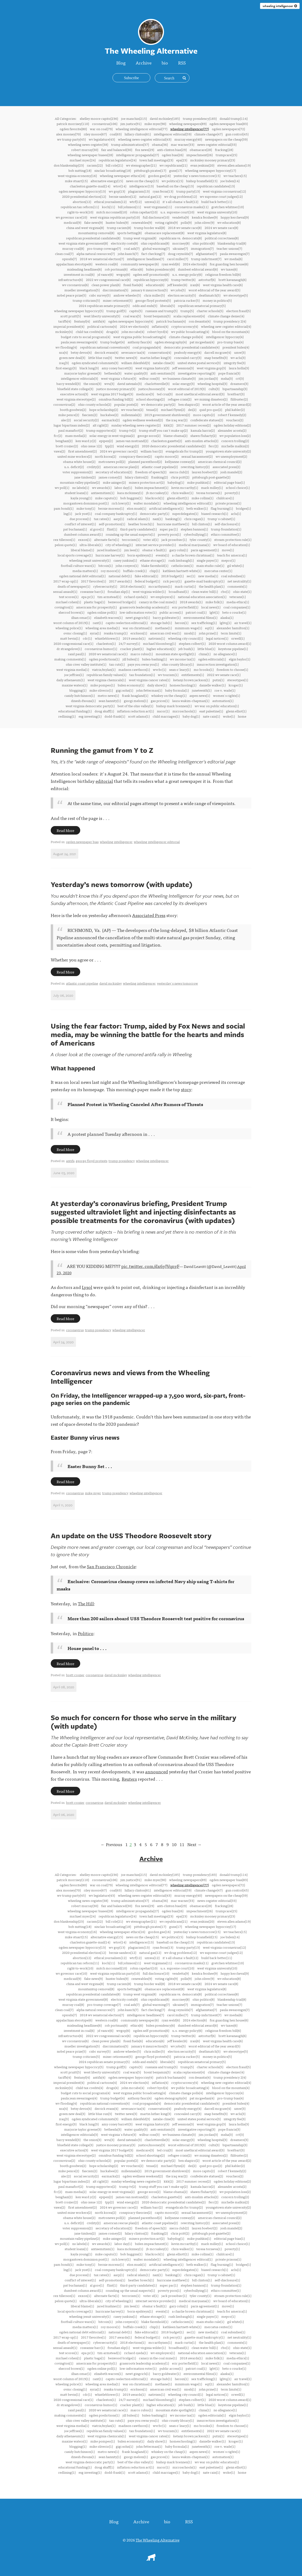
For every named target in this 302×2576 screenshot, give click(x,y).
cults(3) (214, 388)
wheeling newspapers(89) (187, 123)
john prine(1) (208, 633)
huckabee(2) (109, 414)
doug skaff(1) (104, 711)
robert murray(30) (84, 149)
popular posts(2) (126, 404)
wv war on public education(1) (217, 705)
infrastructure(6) (70, 279)
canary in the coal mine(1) (158, 601)
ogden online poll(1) (102, 612)
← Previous (111, 1844)
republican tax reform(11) (80, 206)
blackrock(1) (154, 497)
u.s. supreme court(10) (177, 212)
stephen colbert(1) (192, 643)
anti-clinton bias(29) (172, 149)
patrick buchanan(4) (171, 321)
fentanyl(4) (82, 321)
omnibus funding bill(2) (116, 399)
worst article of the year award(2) (226, 404)
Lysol (87, 1287)
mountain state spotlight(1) (176, 653)
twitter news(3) (126, 357)
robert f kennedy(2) (232, 414)
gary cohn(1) (178, 549)
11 (182, 1844)
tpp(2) (109, 445)
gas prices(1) (160, 700)
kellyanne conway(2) (180, 461)
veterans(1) (237, 596)
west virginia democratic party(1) (90, 705)
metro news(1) (108, 695)
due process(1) (80, 518)
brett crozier (75, 1674)
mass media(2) (75, 435)
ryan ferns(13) (163, 191)
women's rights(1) (226, 695)
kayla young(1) (81, 497)
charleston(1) (106, 643)
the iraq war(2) (176, 419)
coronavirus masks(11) (191, 206)
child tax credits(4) (89, 331)
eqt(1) (209, 627)
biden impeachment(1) (151, 487)
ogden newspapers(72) (228, 128)
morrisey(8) (180, 243)
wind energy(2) (128, 445)
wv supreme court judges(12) (221, 196)
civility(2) (94, 466)
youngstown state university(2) (228, 451)
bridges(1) (243, 508)
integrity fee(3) (234, 362)
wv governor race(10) (71, 217)
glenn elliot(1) (236, 711)
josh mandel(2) (231, 471)
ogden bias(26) (172, 154)
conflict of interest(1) (80, 523)
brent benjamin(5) (157, 316)
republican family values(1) (106, 674)
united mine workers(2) (74, 456)
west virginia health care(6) (223, 284)
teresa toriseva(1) (209, 492)
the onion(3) (92, 383)
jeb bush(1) (186, 648)
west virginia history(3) (152, 367)
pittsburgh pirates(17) (150, 170)
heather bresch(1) (141, 523)
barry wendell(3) (68, 383)
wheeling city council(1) (185, 638)
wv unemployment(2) (231, 456)
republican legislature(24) (117, 160)
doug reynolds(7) (180, 253)
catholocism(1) (182, 565)
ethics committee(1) (225, 534)
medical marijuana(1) (194, 544)
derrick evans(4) (106, 352)
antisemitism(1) (102, 492)
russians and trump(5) (161, 310)
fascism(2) (89, 414)
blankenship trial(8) (232, 243)
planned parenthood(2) (145, 461)
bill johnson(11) (129, 206)
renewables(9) (141, 222)
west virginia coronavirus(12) (224, 191)
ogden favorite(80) (73, 128)
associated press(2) (226, 466)
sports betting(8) (129, 232)
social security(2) (86, 419)
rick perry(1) (172, 581)
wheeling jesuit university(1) (89, 560)
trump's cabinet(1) (221, 518)
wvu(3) (109, 383)
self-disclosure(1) (227, 523)
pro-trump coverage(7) (104, 248)
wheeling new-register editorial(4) (226, 326)
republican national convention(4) (105, 347)
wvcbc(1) (159, 669)
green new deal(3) (72, 357)
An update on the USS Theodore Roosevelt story (131, 1535)
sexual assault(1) (65, 591)
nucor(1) (163, 711)
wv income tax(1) (182, 659)
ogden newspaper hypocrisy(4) (130, 321)
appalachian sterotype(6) (74, 264)
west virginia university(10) (217, 212)
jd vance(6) (105, 274)
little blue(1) (206, 648)
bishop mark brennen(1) (174, 705)
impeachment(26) (199, 154)
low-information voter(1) (138, 612)
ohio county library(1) (178, 664)
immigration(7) (202, 248)
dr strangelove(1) (69, 648)
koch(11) (108, 206)
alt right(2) (100, 425)
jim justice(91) (130, 123)
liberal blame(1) (82, 549)
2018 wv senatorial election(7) (102, 258)
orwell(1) (237, 638)
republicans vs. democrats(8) (180, 238)
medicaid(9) (72, 222)
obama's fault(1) (154, 549)
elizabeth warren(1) (108, 617)
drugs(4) (112, 331)
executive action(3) (74, 393)
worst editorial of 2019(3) (187, 388)
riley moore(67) (95, 134)
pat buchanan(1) (75, 529)
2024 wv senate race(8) (221, 227)
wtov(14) (119, 186)
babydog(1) (176, 482)
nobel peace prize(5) (71, 295)
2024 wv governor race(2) (119, 451)
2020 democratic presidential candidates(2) (174, 445)
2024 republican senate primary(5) (104, 305)
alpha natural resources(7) (95, 253)
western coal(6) (106, 264)
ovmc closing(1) (75, 633)
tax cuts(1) (117, 664)
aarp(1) (118, 518)
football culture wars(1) (78, 565)
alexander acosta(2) (232, 430)
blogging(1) (77, 690)
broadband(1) (179, 591)
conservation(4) (159, 352)
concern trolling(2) (235, 440)
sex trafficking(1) (204, 622)
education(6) (155, 284)
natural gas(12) (150, 196)
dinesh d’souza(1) (83, 700)
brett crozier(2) (67, 445)
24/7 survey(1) (129, 643)
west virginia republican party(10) (115, 217)
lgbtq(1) (225, 622)
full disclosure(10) (156, 217)
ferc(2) (213, 445)
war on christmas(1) (137, 627)
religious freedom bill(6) (223, 274)
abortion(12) (82, 201)
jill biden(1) (130, 659)
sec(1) (191, 575)
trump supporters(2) (101, 430)
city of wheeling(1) (119, 544)
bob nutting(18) (79, 170)
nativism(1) (156, 638)
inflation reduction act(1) (135, 711)
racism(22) (95, 165)
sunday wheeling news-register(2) (136, 425)
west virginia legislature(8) (206, 232)
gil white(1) (235, 565)
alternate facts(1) (106, 539)
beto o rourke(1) (234, 612)
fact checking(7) (153, 253)
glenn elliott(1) (178, 497)
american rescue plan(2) (121, 466)
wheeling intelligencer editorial (157, 841)
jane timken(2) (85, 477)
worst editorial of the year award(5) (214, 290)
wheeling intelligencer (280, 6)
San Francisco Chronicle (111, 1566)
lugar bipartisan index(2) (72, 425)
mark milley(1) (212, 487)
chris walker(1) (182, 492)
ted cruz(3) (164, 393)
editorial (104, 780)
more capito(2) (204, 414)
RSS (182, 62)
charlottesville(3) (157, 383)
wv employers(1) (163, 596)
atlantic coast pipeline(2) (160, 466)
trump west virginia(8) (139, 238)
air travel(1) (242, 622)
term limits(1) (231, 633)
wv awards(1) (101, 487)
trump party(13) (188, 191)
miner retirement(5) (117, 300)
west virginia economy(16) (77, 175)
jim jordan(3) (208, 378)
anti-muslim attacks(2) (201, 440)
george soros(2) (149, 435)
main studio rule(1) (210, 565)
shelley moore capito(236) (99, 118)
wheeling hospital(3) (212, 383)
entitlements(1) (192, 674)
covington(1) (64, 607)
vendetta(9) (180, 217)
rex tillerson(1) (64, 539)
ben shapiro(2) (188, 404)
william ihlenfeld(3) (135, 362)
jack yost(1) (83, 513)
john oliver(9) (204, 222)
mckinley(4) (64, 331)
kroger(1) (236, 685)
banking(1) (173, 518)
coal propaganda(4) (147, 347)
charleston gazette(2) (166, 440)
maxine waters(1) (74, 685)
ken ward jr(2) (86, 440)
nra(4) (63, 352)
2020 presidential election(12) (84, 196)
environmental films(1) (200, 617)
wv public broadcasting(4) (190, 331)
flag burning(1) (222, 508)
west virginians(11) (158, 206)
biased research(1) (214, 513)
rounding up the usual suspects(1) (130, 534)
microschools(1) (184, 711)
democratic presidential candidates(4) (191, 347)
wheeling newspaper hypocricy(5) (78, 310)
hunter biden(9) (117, 222)
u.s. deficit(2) (74, 466)
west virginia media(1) (72, 669)
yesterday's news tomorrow (177, 983)
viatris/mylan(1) (103, 669)
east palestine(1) (211, 711)
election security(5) (182, 295)
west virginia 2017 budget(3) (112, 393)
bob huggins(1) (131, 497)
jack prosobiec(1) (174, 539)
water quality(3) (135, 373)
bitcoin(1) (105, 565)
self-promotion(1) (112, 523)
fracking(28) (224, 149)
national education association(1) (202, 596)
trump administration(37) (130, 144)
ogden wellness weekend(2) (143, 419)
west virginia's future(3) (118, 378)
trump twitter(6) (183, 279)
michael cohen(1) (68, 601)
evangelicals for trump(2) (184, 451)
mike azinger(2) (114, 482)
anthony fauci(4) (139, 342)
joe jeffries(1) (74, 674)
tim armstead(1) (109, 596)
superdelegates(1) (185, 513)
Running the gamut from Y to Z (102, 750)
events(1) (162, 555)
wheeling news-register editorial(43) (144, 139)
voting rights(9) (166, 222)
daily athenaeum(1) (70, 679)
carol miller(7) (177, 258)
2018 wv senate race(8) (184, 227)
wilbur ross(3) (149, 378)
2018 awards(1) (191, 601)
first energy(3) (66, 367)
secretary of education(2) (114, 471)
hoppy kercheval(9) (235, 217)
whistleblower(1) (107, 638)
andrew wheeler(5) (127, 295)
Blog (121, 62)
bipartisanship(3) (234, 388)
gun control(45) (237, 134)
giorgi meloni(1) (136, 700)
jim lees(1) (131, 549)
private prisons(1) (228, 503)
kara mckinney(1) (130, 492)
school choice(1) (238, 487)
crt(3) (240, 378)
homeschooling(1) (183, 685)
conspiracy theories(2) (135, 456)
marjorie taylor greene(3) (82, 373)
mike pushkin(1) (199, 482)
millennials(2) (131, 414)
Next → (194, 1844)
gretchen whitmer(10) (227, 206)
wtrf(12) (136, 201)
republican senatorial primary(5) (202, 305)
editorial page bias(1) (229, 482)
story (186, 1089)
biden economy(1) (131, 685)
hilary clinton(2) (136, 477)
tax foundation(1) (142, 674)
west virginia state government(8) (83, 243)
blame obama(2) (175, 435)
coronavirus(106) (104, 123)
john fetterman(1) (149, 690)
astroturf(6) (206, 279)
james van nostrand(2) (132, 440)
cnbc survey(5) (99, 295)
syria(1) (95, 633)
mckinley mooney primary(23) (212, 160)
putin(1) (218, 679)
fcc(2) (58, 435)
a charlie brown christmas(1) (193, 555)
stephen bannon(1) (194, 529)
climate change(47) (208, 134)
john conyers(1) (127, 565)
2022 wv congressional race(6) (108, 279)
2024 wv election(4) (134, 326)
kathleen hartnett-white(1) (182, 570)
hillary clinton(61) (138, 134)
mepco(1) (228, 560)
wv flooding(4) (66, 347)
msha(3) (227, 378)
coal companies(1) (236, 607)
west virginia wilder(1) (149, 591)
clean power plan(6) (106, 284)
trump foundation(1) (226, 529)
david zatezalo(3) (129, 383)
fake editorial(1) (146, 575)
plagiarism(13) (139, 191)
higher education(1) (161, 648)
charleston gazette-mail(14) (90, 186)
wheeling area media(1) (102, 627)
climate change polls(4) (186, 336)
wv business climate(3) (179, 378)
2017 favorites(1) (93, 581)
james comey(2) (110, 477)
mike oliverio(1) (101, 690)
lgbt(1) (214, 612)
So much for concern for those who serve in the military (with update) (143, 1721)
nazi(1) (157, 518)
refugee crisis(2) (179, 399)
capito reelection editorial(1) (126, 622)
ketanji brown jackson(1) (191, 679)
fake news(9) (93, 222)
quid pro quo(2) (210, 409)
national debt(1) (120, 575)
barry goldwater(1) (166, 617)
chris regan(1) (194, 518)
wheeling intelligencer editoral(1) (188, 503)
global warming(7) (156, 248)
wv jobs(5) (178, 290)
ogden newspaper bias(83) (229, 123)
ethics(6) (136, 269)
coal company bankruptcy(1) (116, 513)
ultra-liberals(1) (91, 544)
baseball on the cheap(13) (175, 186)
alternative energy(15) (107, 180)
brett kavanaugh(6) (232, 279)
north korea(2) (105, 456)
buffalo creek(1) (135, 570)
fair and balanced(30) (116, 149)
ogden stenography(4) (171, 342)
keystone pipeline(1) (233, 648)
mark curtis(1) (185, 586)
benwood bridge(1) (122, 601)
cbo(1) (225, 591)
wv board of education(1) (231, 544)
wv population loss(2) (235, 435)
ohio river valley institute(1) (86, 664)
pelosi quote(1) (65, 544)
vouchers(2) (234, 419)
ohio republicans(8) (155, 243)
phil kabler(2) (235, 409)
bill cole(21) (114, 165)
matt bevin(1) (70, 638)
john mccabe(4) (133, 331)
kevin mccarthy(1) (184, 487)
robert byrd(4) (157, 331)
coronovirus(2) (64, 404)
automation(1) (222, 700)
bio (165, 62)
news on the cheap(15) (142, 180)
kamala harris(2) (203, 430)
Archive (143, 62)
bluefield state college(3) (75, 388)
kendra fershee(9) (205, 217)
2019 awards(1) (134, 638)
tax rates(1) (102, 518)
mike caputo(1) (106, 497)
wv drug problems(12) (180, 196)
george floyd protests (91, 1160)
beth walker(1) (197, 508)
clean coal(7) (64, 253)
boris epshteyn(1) (140, 555)
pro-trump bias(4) (230, 342)
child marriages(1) (166, 716)
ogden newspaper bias (82, 841)
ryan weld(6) (171, 264)
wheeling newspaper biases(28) (90, 154)
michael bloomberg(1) (159, 643)
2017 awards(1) (120, 581)
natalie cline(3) (163, 362)
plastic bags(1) (94, 601)
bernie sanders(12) (122, 196)
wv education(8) (229, 222)
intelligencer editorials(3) (79, 378)
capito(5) (135, 310)
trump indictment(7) (206, 258)
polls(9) (186, 222)
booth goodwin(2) (73, 409)
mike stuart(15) (76, 180)
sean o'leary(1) (180, 669)
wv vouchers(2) (132, 409)
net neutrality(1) (239, 581)
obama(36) (160, 144)
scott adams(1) (139, 716)
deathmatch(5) (209, 295)
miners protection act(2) (146, 482)
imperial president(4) (68, 326)
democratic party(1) (154, 513)
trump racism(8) (119, 227)
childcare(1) (225, 497)
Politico (85, 1633)
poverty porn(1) (169, 534)
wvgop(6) (123, 274)
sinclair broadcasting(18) (112, 170)
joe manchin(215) (134, 118)
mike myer (93, 1492)
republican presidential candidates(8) (93, 238)
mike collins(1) (202, 497)
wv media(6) (233, 258)
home (242, 716)
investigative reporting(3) (196, 373)
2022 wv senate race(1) (223, 674)
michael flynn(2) (173, 409)
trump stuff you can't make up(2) (163, 430)
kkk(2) (168, 425)
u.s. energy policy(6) (187, 274)
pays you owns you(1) (143, 664)
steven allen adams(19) (234, 165)
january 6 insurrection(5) (149, 290)
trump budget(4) (112, 342)
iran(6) (195, 284)
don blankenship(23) (69, 165)
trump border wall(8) (149, 227)
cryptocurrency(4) (184, 326)
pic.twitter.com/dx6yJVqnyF (150, 1266)
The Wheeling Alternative (158, 2540)
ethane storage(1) (152, 560)
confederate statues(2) (206, 419)
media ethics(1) (237, 601)
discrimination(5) (115, 290)
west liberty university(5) (102, 316)
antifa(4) (99, 321)
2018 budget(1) (172, 575)
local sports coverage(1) (75, 555)
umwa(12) (152, 201)
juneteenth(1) (201, 690)
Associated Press (148, 915)
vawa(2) (59, 451)
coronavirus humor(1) (101, 648)
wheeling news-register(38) (88, 144)
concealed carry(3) (187, 357)
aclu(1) (236, 513)
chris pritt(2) (180, 477)
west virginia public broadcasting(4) (139, 336)
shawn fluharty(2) (203, 435)
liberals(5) (167, 305)
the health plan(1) (211, 586)
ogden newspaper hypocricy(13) (82, 191)
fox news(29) (144, 149)
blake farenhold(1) (154, 565)
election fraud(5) (238, 310)
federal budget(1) (147, 581)
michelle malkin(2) (235, 445)
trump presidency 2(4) (230, 321)
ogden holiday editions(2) (232, 425)
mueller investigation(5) (82, 290)
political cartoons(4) (102, 326)
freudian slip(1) (119, 591)
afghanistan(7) (206, 253)
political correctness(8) (222, 238)
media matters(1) (85, 570)
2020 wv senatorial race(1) (108, 653)
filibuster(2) (239, 399)
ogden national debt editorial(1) (82, 575)
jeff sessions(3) (183, 367)
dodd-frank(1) (115, 716)
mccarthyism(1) (160, 586)
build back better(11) (216, 201)
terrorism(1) (131, 539)
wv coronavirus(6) (75, 284)
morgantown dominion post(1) (86, 503)
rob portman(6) (116, 269)
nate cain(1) (211, 716)
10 (174, 1844)
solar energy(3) (183, 383)
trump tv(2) (127, 430)
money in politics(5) (217, 300)
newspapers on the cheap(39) (226, 139)
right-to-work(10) (80, 212)
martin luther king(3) (155, 357)
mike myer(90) (155, 123)
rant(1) (98, 622)
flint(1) (112, 529)
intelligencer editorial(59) (172, 134)
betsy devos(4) (81, 352)
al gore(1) (97, 529)
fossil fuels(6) (133, 284)
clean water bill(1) (205, 591)
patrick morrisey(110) (73, 123)
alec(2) (66, 419)
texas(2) (152, 409)
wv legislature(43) (102, 139)
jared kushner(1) (109, 549)
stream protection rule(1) (232, 539)
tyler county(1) (200, 539)
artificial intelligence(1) (166, 508)
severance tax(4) (133, 352)
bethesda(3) (112, 373)
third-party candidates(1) (138, 529)
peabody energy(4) (187, 352)
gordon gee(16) (159, 175)
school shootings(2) (150, 399)
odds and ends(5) (145, 305)
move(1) (228, 549)
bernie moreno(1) (111, 508)
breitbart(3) (235, 393)
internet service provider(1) (156, 544)
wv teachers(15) (235, 175)
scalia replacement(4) (189, 316)
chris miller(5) (154, 295)
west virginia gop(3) (211, 367)
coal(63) (116, 134)
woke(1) (229, 716)
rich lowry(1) (121, 503)
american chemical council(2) (219, 461)
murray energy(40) (188, 139)
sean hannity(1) (110, 700)
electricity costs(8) (124, 243)
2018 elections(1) (132, 586)
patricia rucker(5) (187, 300)
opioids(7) (69, 258)
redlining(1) (67, 716)
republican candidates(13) (216, 186)
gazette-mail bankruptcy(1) (204, 581)
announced (156, 1771)
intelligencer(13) (141, 186)
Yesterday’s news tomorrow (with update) (122, 884)
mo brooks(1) (204, 669)
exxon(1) (84, 539)
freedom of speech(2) (150, 471)
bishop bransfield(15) (201, 180)
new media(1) (208, 575)
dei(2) (192, 409)
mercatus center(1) (218, 570)
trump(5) (187, 310)
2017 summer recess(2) (193, 425)
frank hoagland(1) (135, 695)
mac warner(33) (182, 144)
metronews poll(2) (111, 461)
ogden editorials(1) (212, 659)
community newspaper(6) (140, 264)
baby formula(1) (177, 690)
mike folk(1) (214, 601)
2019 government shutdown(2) (167, 414)
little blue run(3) (100, 357)
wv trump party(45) (71, 139)
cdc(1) (87, 638)
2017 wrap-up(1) (65, 581)
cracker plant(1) (131, 648)
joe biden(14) (229, 180)
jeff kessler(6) (177, 284)
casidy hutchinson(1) (79, 695)
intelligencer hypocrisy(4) (224, 336)
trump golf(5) (116, 310)
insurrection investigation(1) (218, 664)
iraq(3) (64, 362)
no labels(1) (80, 487)
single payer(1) (207, 560)
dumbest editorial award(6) (198, 269)
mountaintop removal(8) (96, 232)
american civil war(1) (165, 633)
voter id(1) (150, 539)
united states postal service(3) (199, 362)
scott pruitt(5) (70, 316)
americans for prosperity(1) (96, 607)
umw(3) (239, 352)
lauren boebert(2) (204, 471)
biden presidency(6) (160, 269)
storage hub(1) (161, 622)
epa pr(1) (87, 596)
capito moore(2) (166, 456)
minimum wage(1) (188, 627)
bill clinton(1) (202, 523)
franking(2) (159, 477)
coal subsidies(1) (233, 575)
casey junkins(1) (125, 560)
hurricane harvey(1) (110, 555)
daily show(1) (157, 685)
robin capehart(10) (143, 212)
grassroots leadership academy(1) (144, 607)
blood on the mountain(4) (230, 331)
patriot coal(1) (196, 612)
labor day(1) (123, 487)
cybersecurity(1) (105, 586)
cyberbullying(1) (196, 534)
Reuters (129, 1778)
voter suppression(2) (77, 471)
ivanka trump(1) (115, 633)
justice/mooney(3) (151, 388)
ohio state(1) (242, 591)
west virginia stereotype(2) (76, 399)
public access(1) (171, 612)
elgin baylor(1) (239, 659)
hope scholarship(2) (103, 409)
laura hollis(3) (239, 367)
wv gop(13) (117, 191)
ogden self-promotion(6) (151, 274)
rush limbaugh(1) (181, 560)
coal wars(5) (132, 316)
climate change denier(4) (226, 316)
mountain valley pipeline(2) (80, 482)
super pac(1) (169, 529)
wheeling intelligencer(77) (189, 128)
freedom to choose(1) (232, 669)
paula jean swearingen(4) (79, 342)
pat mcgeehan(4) (202, 342)
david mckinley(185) (165, 118)
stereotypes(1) (237, 679)
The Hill (86, 1603)
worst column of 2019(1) (71, 622)
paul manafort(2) (70, 430)
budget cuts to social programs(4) (85, 336)
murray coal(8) (73, 248)
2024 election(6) (195, 264)
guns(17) (175, 170)
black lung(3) (89, 367)
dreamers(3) (239, 383)
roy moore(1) (110, 570)
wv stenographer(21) (141, 165)
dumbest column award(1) (83, 534)
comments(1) (237, 586)
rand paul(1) (77, 653)
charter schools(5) (210, 310)
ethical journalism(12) (110, 201)
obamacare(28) (201, 149)
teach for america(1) (232, 555)
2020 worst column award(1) (230, 643)
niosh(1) (190, 633)
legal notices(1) (217, 638)
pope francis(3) (229, 373)
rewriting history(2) (195, 466)
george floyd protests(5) (153, 300)
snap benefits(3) (215, 357)
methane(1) (163, 627)
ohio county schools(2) (94, 404)
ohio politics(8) (203, 243)
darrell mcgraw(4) (217, 352)
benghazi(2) (63, 440)
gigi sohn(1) (124, 690)
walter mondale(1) (147, 503)
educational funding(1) (75, 711)
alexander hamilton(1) (233, 627)
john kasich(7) (128, 253)
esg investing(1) (90, 716)
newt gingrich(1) (138, 617)
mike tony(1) (85, 508)
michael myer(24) (83, 160)
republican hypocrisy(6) (151, 279)
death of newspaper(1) (74, 586)
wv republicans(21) (173, 165)
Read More (65, 830)
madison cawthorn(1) (134, 669)
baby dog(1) (191, 716)
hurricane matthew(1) (173, 523)
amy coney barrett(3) (117, 367)
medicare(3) (145, 393)
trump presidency (122, 1160)
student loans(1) (76, 492)
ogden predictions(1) (104, 659)
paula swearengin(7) (234, 253)
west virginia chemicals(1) (107, 679)
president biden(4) (235, 347)
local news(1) (210, 607)
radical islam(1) (138, 518)
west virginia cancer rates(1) (149, 679)
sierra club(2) (179, 471)
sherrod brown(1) (71, 612)
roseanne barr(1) (92, 591)
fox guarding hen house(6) (229, 264)
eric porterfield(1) (185, 607)
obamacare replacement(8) (164, 232)
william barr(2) (152, 451)
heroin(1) (181, 622)
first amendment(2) (82, 451)
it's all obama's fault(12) (180, 201)
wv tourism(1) (168, 674)
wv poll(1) (62, 487)
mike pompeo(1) (102, 685)
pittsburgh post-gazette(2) (211, 477)
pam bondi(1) (63, 508)
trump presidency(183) (200, 118)
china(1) (204, 653)
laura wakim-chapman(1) (190, 700)
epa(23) (181, 160)
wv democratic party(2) (158, 404)
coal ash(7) (131, 248)
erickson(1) (138, 633)
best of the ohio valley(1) (135, 705)
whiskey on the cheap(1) (168, 695)
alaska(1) (226, 617)
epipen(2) (106, 440)
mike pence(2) (68, 414)
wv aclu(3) (238, 357)
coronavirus (75, 1329)
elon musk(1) (136, 508)
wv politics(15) (172, 180)
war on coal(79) (101, 128)
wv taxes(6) (229, 269)
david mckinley (110, 983)
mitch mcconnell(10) (111, 212)
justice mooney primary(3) (115, 388)
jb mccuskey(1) (157, 492)
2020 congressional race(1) (73, 643)
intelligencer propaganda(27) (137, 154)
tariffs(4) (64, 321)
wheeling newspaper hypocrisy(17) (210, 170)
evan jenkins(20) (202, 165)
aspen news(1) (199, 695)
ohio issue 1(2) (91, 445)
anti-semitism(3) (163, 373)
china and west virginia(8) (85, 227)
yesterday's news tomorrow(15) (197, 175)
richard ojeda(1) (135, 596)
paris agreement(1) (205, 549)
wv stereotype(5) (235, 295)
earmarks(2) (111, 419)
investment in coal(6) (79, 274)
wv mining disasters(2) (210, 399)
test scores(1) (68, 596)
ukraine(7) (180, 248)
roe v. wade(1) (224, 690)
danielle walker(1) (212, 685)
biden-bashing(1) (154, 659)
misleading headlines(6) (84, 269)
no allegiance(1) (225, 653)
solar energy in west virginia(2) (111, 435)
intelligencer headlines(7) (145, 258)
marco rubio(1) (141, 653)
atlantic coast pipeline (82, 983)
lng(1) (67, 513)
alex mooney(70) (68, 134)
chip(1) (155, 570)
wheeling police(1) (68, 627)
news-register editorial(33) (216, 144)
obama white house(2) (79, 461)
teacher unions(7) (229, 248)
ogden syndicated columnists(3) (95, 362)
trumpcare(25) (226, 154)
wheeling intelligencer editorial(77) (141, 128)
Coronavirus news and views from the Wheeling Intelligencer (130, 1376)
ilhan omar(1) (81, 617)
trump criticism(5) (86, 300)
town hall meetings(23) (156, 160)
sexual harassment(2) (197, 456)
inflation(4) (160, 326)
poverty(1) (232, 492)
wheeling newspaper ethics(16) (122, 175)
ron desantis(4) (199, 321)
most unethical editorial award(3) (200, 393)
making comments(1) (70, 659)
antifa (70, 1160)
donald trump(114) (233, 118)
